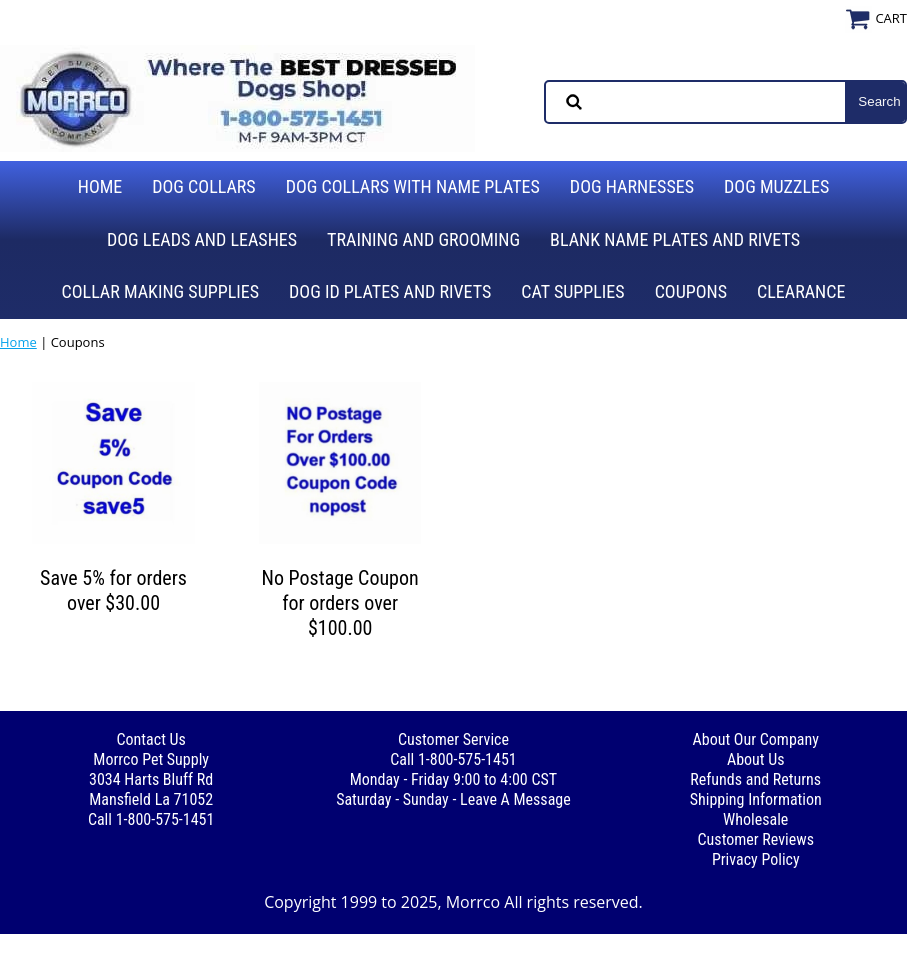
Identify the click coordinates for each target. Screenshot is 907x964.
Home (100, 186)
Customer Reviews (756, 839)
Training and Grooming (423, 239)
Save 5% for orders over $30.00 (113, 590)
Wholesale (755, 819)
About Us (756, 759)
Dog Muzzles (776, 186)
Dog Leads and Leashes (202, 239)
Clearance (801, 291)
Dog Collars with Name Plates (413, 186)
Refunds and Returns (755, 779)
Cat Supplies (572, 291)
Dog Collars (203, 186)
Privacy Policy (756, 859)
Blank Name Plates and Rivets (675, 239)
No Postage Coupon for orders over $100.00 (340, 603)
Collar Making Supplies (160, 291)
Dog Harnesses (632, 186)
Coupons (691, 291)
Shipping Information (756, 799)
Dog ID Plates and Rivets (390, 291)
